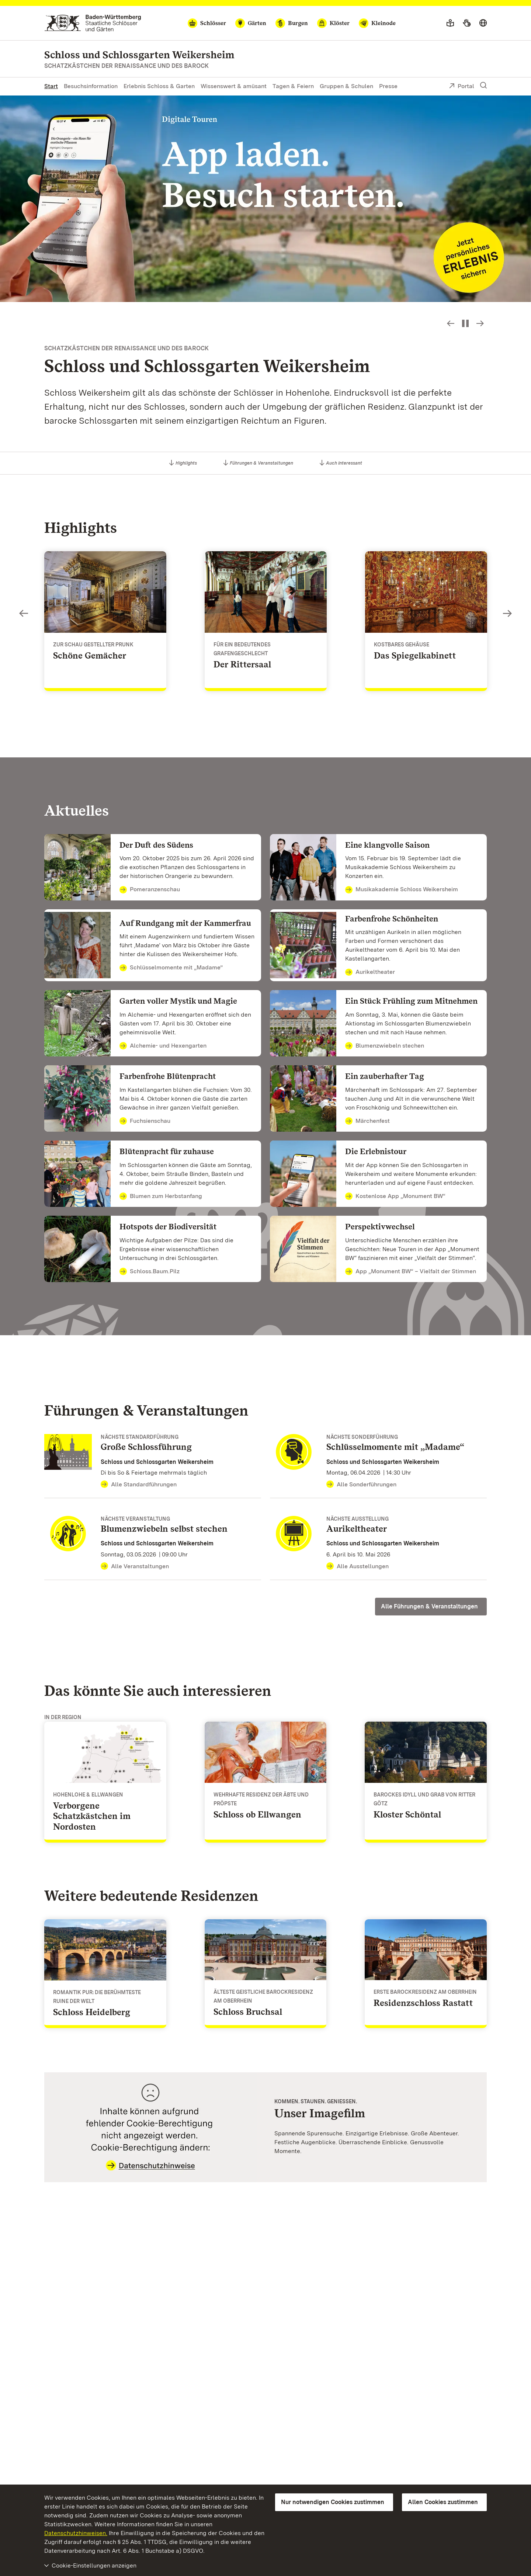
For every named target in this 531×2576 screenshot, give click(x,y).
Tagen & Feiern (293, 86)
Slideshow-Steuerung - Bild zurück (450, 323)
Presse (388, 86)
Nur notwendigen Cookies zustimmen (332, 2502)
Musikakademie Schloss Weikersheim (401, 889)
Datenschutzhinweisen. (75, 2533)
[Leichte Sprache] (450, 23)
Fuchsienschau (144, 1121)
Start (51, 86)
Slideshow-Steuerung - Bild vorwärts (480, 323)
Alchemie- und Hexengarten (162, 1046)
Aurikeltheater (370, 972)
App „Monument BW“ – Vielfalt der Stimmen (410, 1271)
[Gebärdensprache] (466, 23)
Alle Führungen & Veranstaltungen (429, 1606)
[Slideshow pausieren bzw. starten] (465, 323)
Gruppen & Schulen (346, 86)
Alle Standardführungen (139, 1484)
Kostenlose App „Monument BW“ (395, 1196)
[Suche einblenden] (483, 85)
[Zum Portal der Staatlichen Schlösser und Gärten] (92, 23)
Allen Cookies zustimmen (443, 2502)
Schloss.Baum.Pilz (149, 1271)
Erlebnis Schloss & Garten (159, 86)
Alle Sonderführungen (361, 1484)
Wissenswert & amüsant (234, 86)
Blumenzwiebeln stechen (384, 1046)
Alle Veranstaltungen (135, 1566)
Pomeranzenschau (149, 889)
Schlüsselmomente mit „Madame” (171, 968)
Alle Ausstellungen (357, 1566)
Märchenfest (367, 1121)
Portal (461, 86)
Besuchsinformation (91, 86)
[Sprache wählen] (483, 23)
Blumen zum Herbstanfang (160, 1196)
